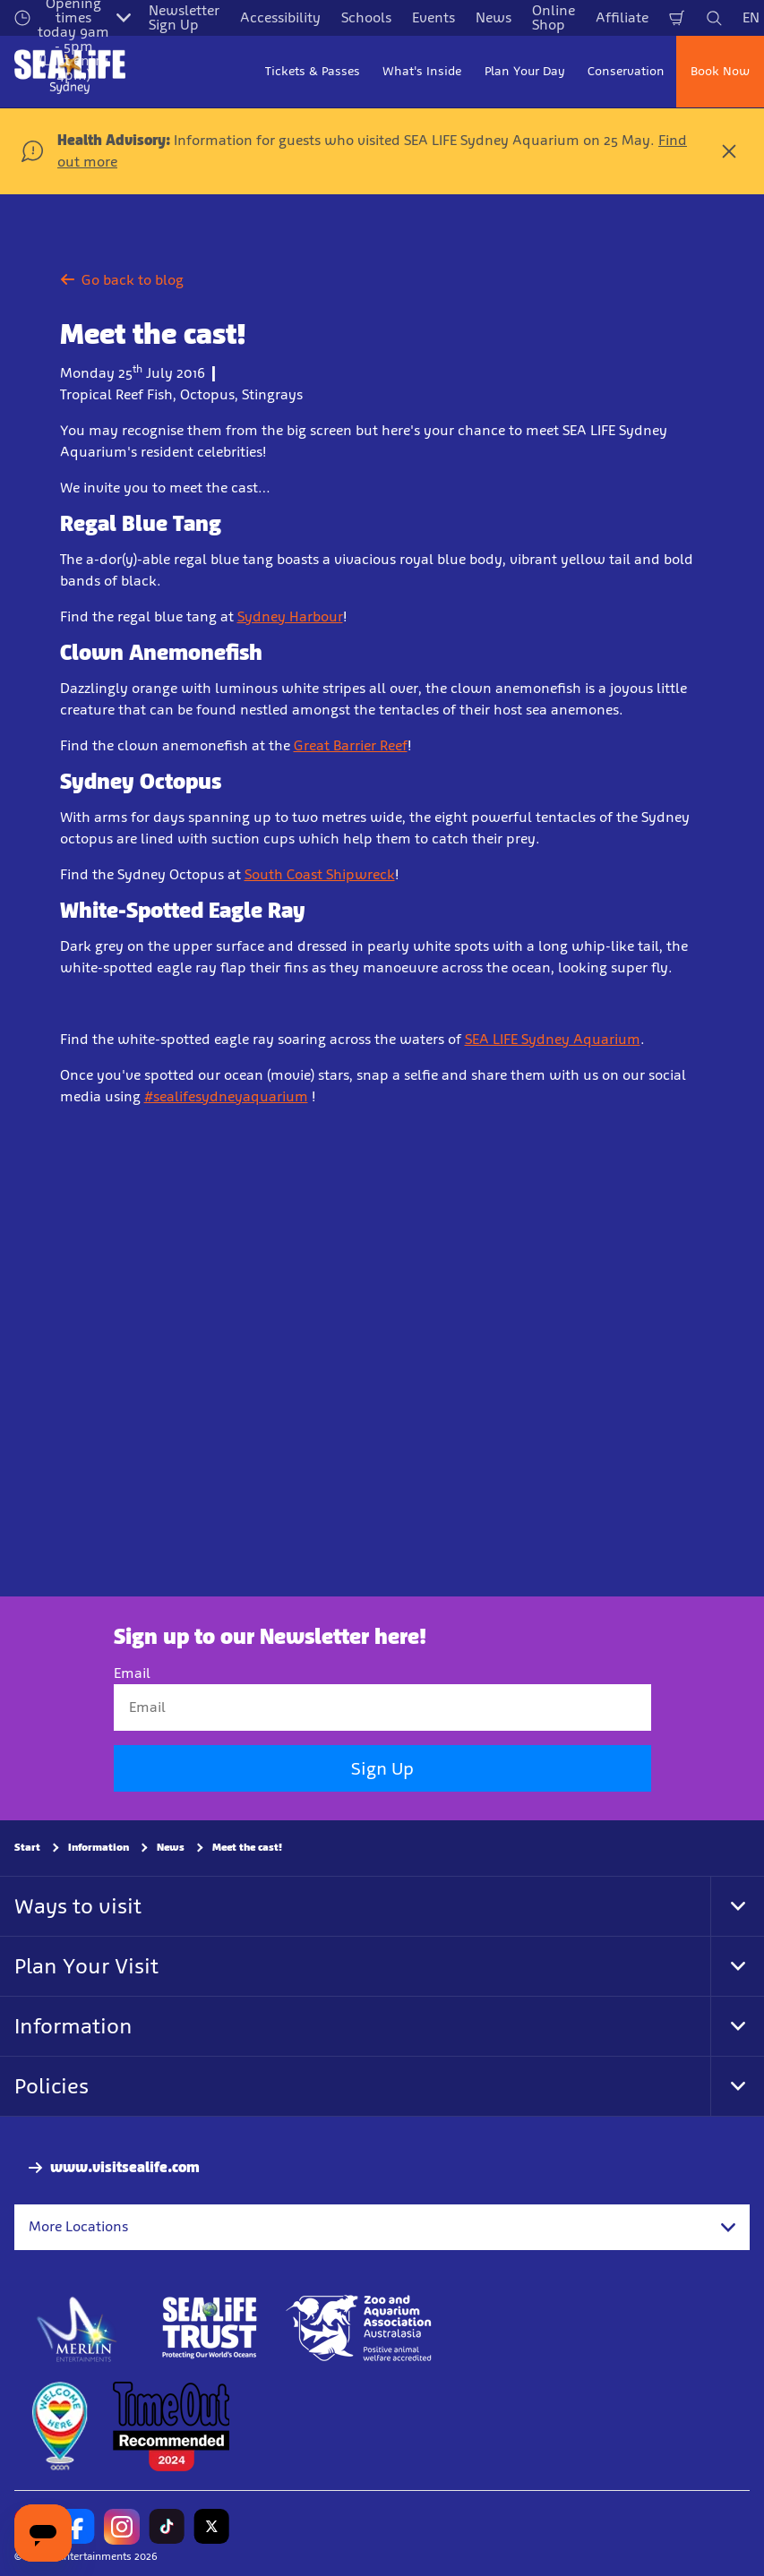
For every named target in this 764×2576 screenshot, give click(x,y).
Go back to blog (122, 279)
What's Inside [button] (421, 71)
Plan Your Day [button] (525, 71)
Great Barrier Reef (351, 745)
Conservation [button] (626, 71)
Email (132, 1673)
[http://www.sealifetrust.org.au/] (210, 2328)
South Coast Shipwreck (320, 874)
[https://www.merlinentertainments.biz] (77, 2328)
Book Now (720, 71)
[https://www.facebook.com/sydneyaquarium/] (77, 2527)
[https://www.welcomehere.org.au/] (59, 2426)
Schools (366, 17)
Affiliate (622, 17)
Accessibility (280, 17)
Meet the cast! (247, 1848)
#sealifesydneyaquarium (226, 1096)
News (493, 17)
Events (433, 17)
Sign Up (382, 1769)
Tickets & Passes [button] (312, 71)
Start (27, 1848)
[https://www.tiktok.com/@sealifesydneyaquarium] (167, 2527)
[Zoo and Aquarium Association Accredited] (360, 2328)
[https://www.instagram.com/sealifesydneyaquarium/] (122, 2527)
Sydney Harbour (290, 616)
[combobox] (382, 2227)
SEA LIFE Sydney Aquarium (552, 1039)
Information (98, 1848)
